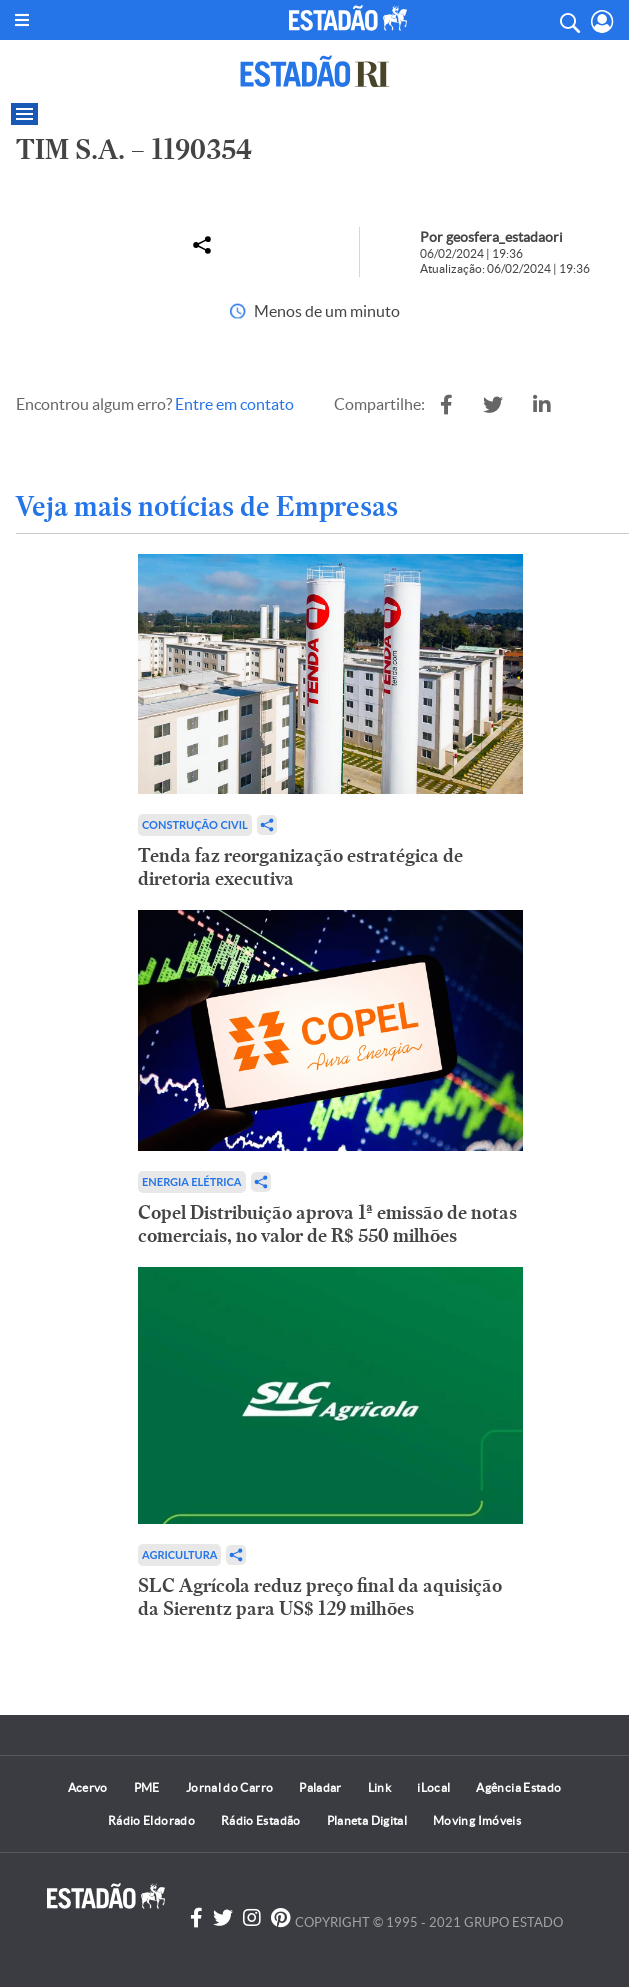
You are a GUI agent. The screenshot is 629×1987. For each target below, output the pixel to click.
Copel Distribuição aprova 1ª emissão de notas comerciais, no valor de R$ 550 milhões (327, 1224)
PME (147, 1787)
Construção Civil (195, 824)
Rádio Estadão (261, 1820)
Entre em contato (234, 404)
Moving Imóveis (477, 1820)
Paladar (320, 1787)
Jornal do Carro (229, 1787)
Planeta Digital (367, 1820)
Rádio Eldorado (151, 1820)
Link (379, 1787)
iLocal (433, 1787)
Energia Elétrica (192, 1181)
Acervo (88, 1787)
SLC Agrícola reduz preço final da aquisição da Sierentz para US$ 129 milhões (320, 1597)
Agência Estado (518, 1787)
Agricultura (179, 1554)
